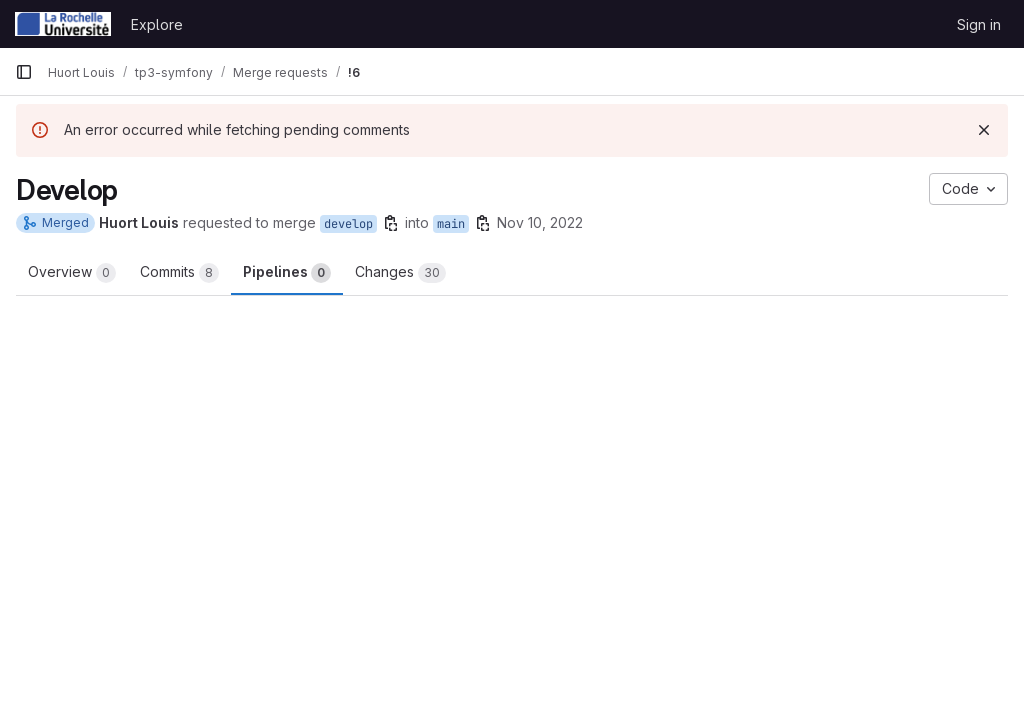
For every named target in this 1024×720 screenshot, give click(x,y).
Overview (72, 273)
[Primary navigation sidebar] (24, 72)
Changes (400, 273)
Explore (157, 24)
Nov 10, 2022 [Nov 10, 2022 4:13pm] (540, 222)
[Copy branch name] (391, 223)
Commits (179, 273)
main (451, 224)
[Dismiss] (984, 130)
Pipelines (287, 273)
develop (348, 224)
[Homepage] (63, 24)
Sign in (979, 24)
